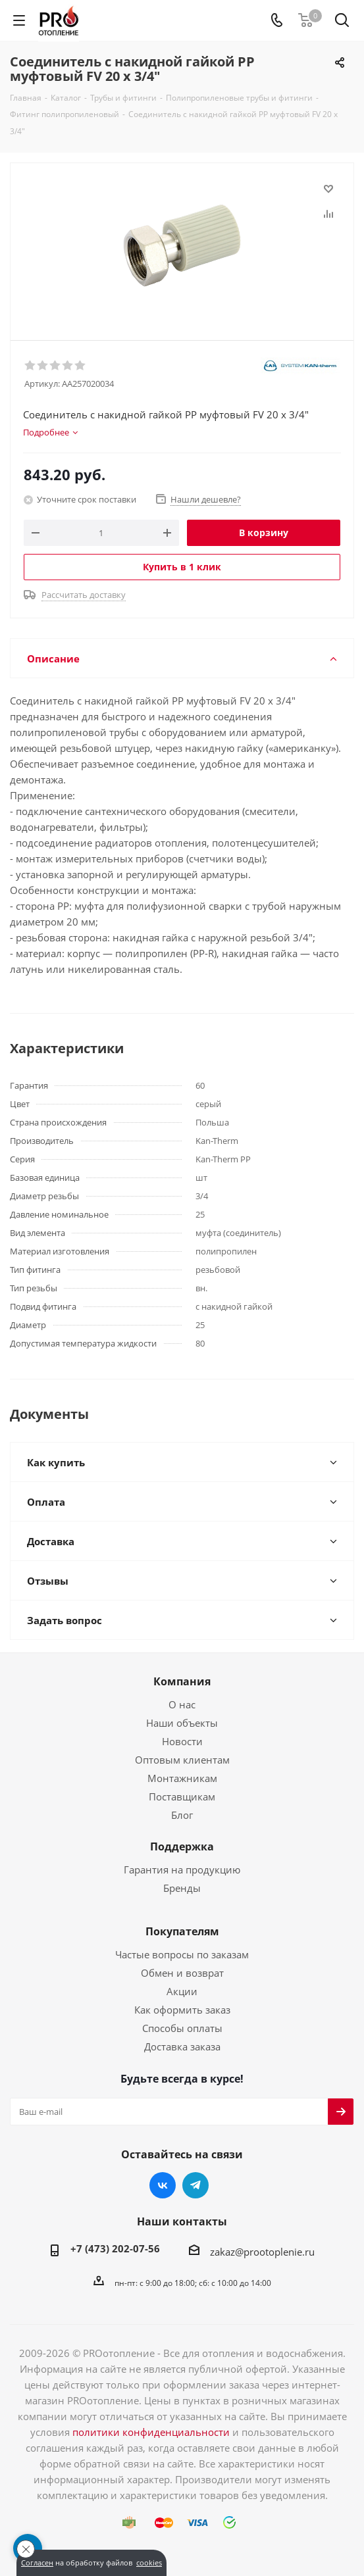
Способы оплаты (182, 2028)
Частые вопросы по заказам (182, 1954)
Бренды (182, 1888)
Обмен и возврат (182, 1972)
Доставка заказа (182, 2046)
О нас (182, 1704)
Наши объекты (182, 1722)
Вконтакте (162, 2185)
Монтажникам (182, 1778)
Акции (182, 1991)
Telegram (195, 2185)
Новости (182, 1741)
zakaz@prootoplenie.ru (262, 2251)
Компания (182, 1681)
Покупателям (182, 1931)
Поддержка (182, 1846)
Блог (182, 1814)
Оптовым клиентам (182, 1759)
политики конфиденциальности (151, 2432)
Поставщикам (182, 1796)
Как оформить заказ (182, 2009)
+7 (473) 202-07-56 (115, 2248)
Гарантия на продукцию (182, 1869)
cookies (149, 2563)
